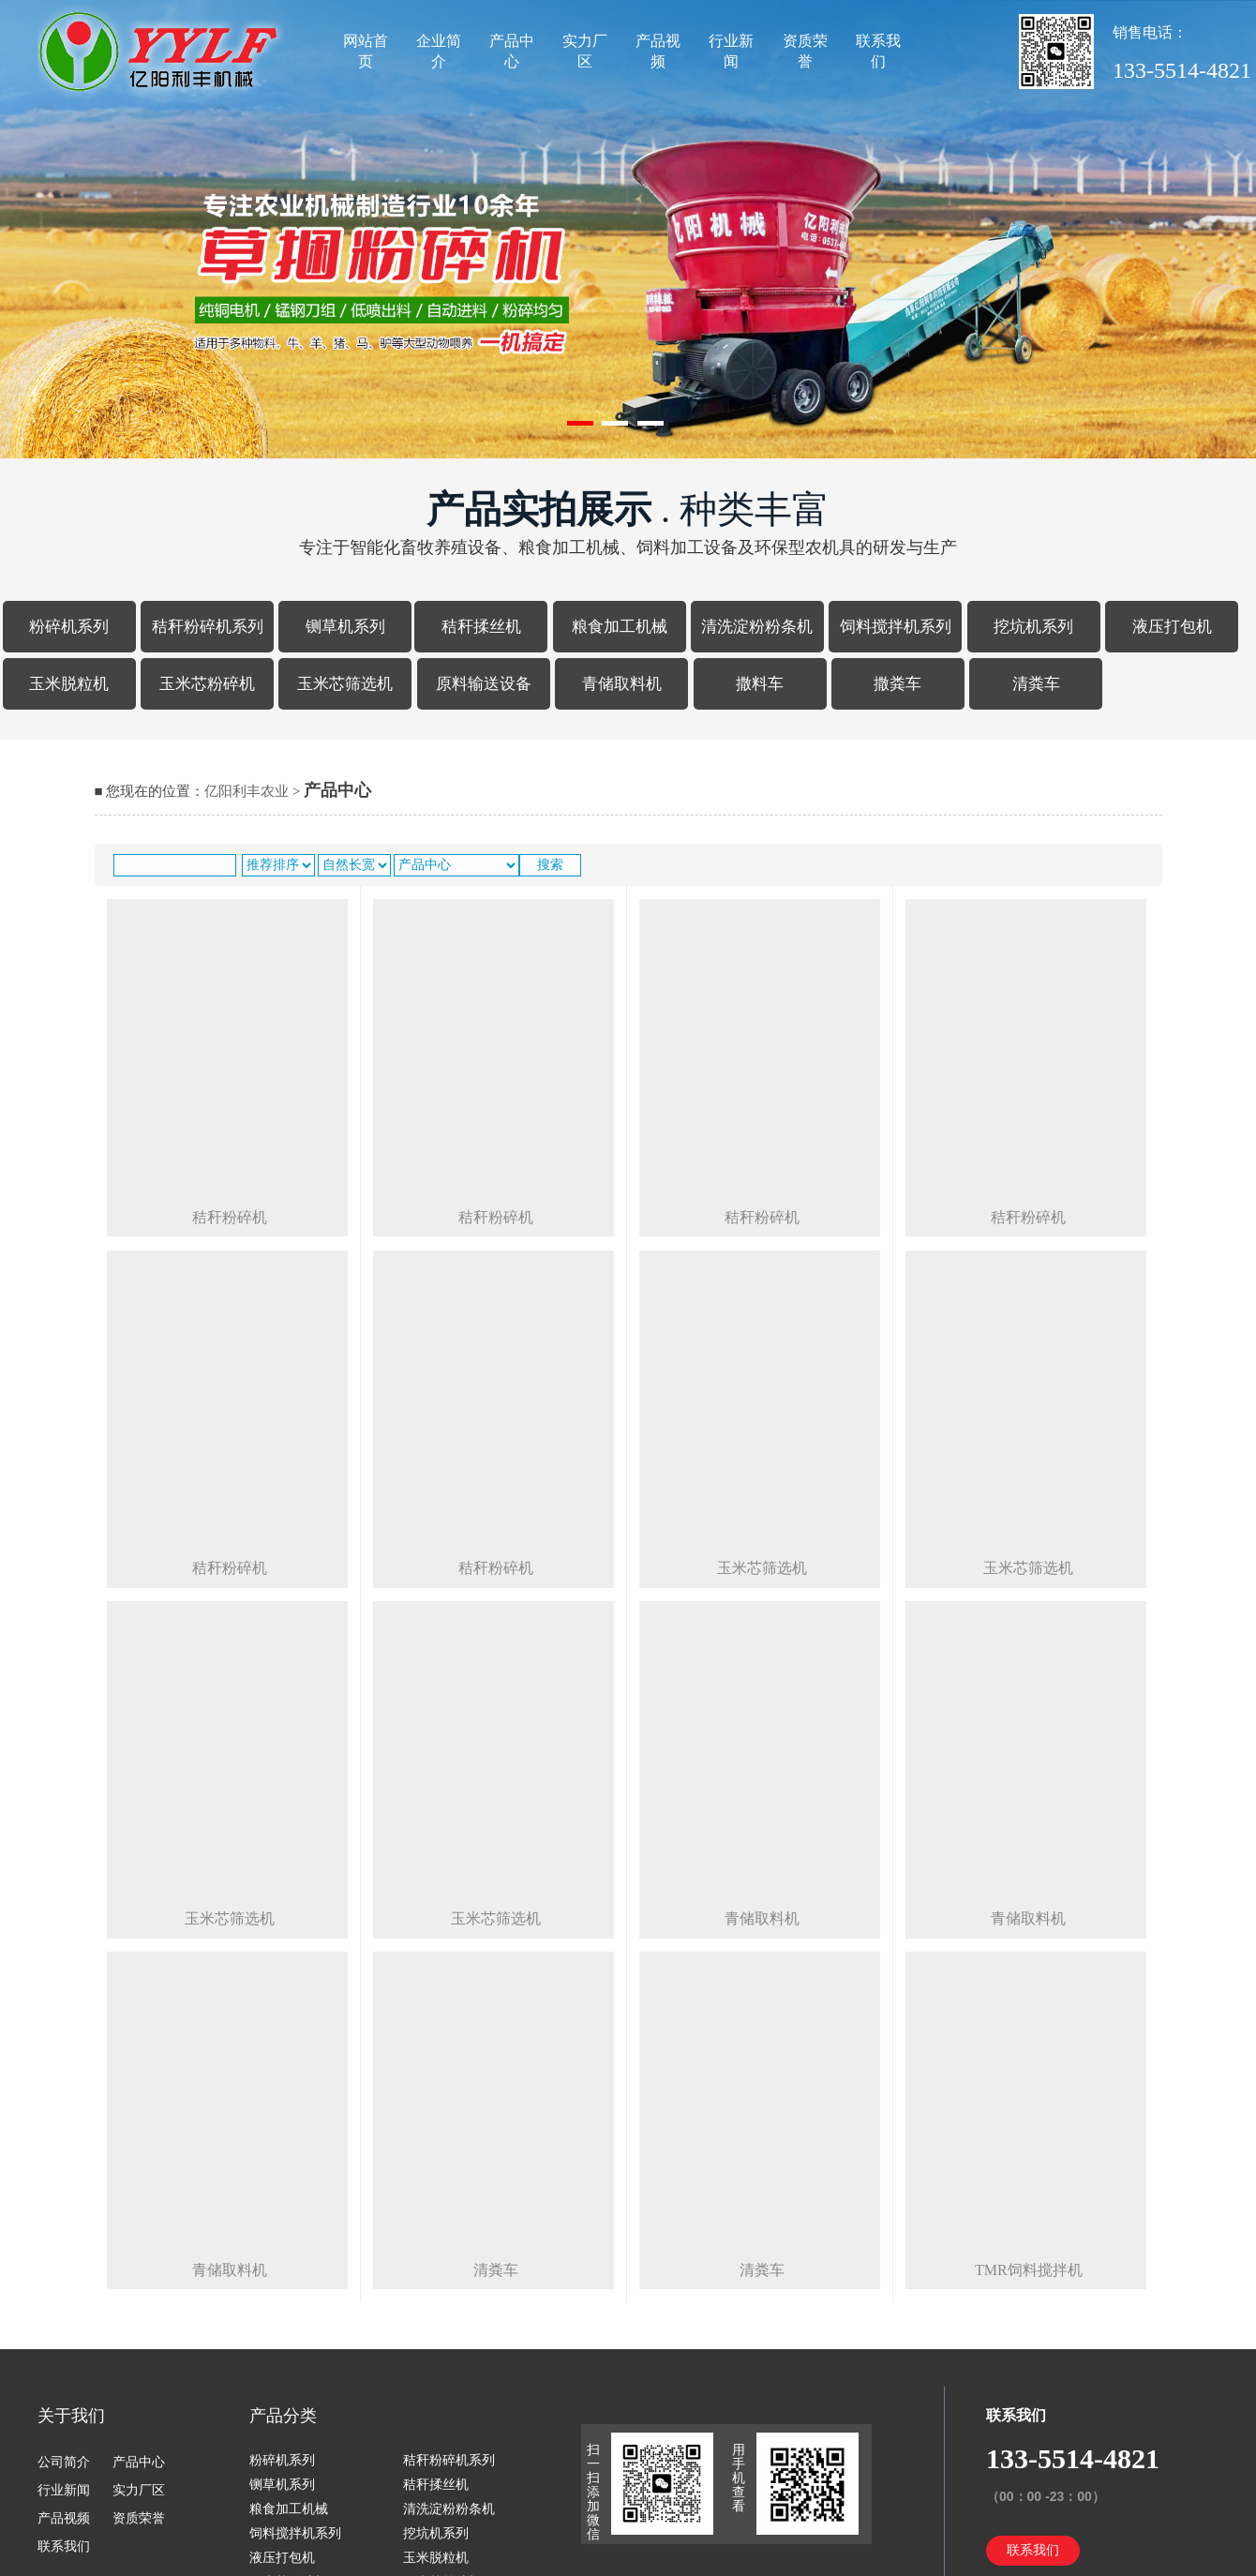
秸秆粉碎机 (229, 1217)
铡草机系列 (345, 627)
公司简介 (63, 2462)
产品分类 (283, 2415)
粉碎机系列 (69, 627)
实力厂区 (584, 51)
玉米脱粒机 (69, 684)
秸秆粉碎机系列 (207, 627)
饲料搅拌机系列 (895, 627)
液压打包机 (1172, 627)
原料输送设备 (483, 684)
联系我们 (878, 51)
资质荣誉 (805, 51)
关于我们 (71, 2415)
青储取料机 (622, 684)
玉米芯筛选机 (345, 684)
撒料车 (760, 684)
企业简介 (438, 51)
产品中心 (511, 51)
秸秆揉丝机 (481, 627)
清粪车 (1036, 684)
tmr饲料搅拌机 (1029, 2270)
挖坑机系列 (1033, 627)
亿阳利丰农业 (246, 791)
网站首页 (365, 51)
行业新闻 (731, 51)
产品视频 (657, 51)
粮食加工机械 (619, 627)
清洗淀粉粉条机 (757, 627)
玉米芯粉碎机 (207, 684)
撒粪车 (897, 684)
